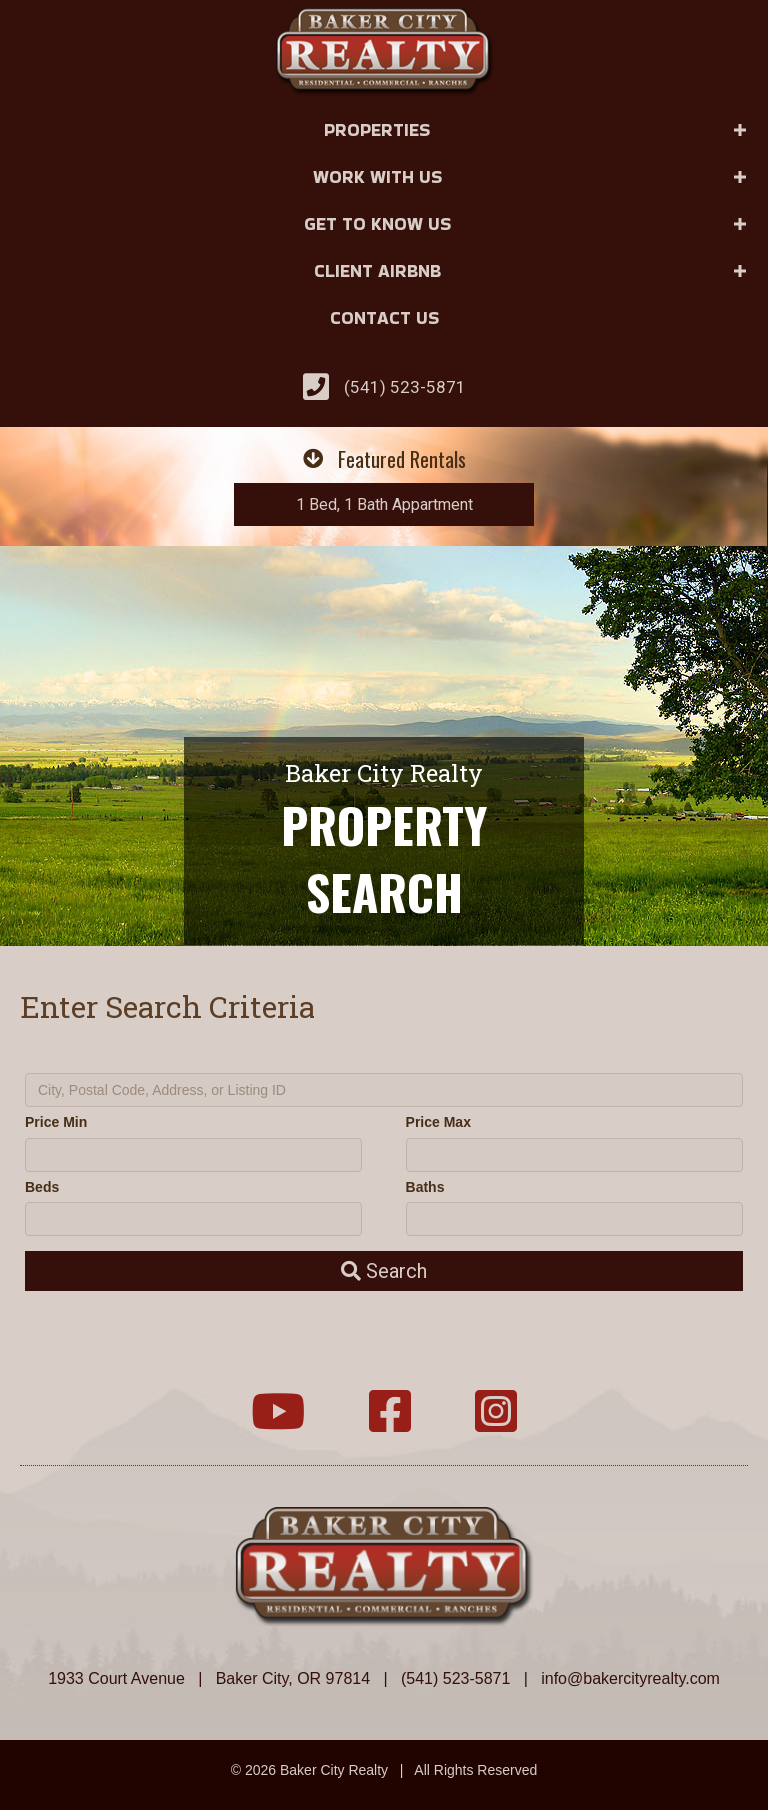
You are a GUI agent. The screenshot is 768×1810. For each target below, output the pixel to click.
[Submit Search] (384, 1271)
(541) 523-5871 (405, 387)
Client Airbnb (377, 270)
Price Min (56, 1122)
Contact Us (384, 317)
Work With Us (377, 176)
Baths (425, 1187)
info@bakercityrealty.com (630, 1678)
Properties (377, 129)
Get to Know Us (377, 223)
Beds (42, 1187)
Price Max (438, 1122)
